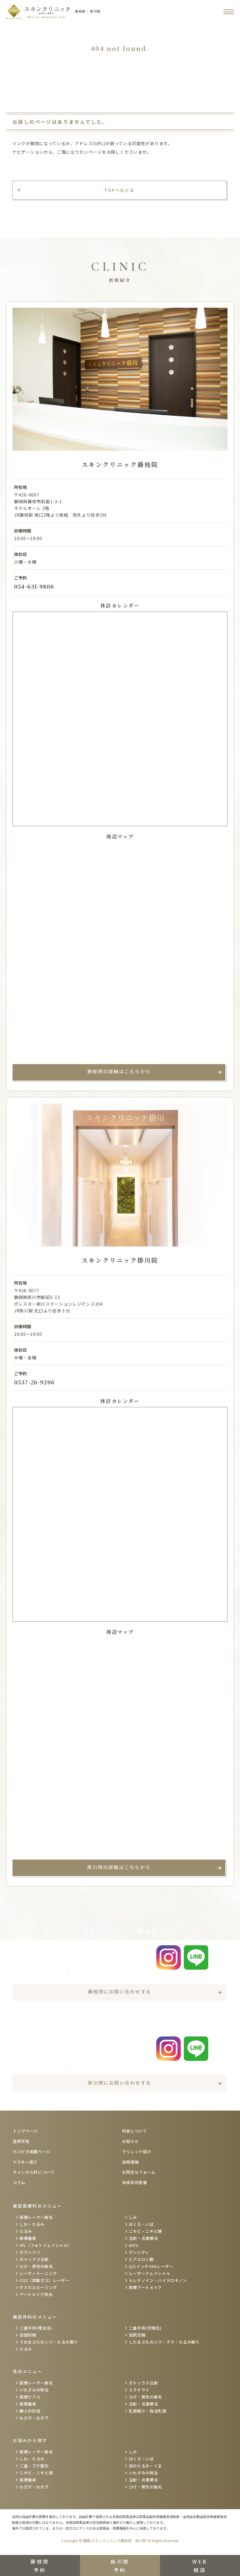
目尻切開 (137, 2335)
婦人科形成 (30, 2411)
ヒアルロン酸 (141, 2259)
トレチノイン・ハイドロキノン (158, 2280)
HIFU (134, 2245)
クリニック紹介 (136, 2151)
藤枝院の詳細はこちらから (119, 1071)
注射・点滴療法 (143, 2238)
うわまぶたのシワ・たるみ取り (49, 2342)
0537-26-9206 (34, 1382)
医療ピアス (30, 2397)
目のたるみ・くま (145, 2466)
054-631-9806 (34, 586)
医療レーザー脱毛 (36, 2217)
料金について (134, 2131)
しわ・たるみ (32, 2224)
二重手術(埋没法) (36, 2328)
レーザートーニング (38, 2273)
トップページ (25, 2131)
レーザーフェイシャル (149, 2273)
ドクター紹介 (25, 2162)
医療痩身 (28, 2238)
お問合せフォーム (138, 2172)
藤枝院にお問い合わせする (119, 1991)
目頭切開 (28, 2335)
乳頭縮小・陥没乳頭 (147, 2411)
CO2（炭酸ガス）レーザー (44, 2280)
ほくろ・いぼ (141, 2224)
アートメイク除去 (36, 2294)
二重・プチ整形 (34, 2466)
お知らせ (130, 2141)
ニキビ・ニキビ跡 (145, 2231)
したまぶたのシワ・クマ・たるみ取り (164, 2342)
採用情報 (130, 2162)
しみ (133, 2217)
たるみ (26, 2231)
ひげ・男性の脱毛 (36, 2266)
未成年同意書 (134, 2182)
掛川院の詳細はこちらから (119, 1867)
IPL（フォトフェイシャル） (46, 2245)
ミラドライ (139, 2390)
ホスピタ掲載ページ (31, 2151)
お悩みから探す (30, 2440)
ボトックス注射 (34, 2259)
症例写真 (21, 2141)
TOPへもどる (119, 190)
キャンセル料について (34, 2172)
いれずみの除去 (34, 2390)
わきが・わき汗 (34, 2418)
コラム (19, 2182)
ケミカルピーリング (38, 2287)
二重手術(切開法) (145, 2328)
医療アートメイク (145, 2287)
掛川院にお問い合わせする (119, 2082)
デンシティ (139, 2252)
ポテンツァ (30, 2252)
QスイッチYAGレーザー (151, 2266)
